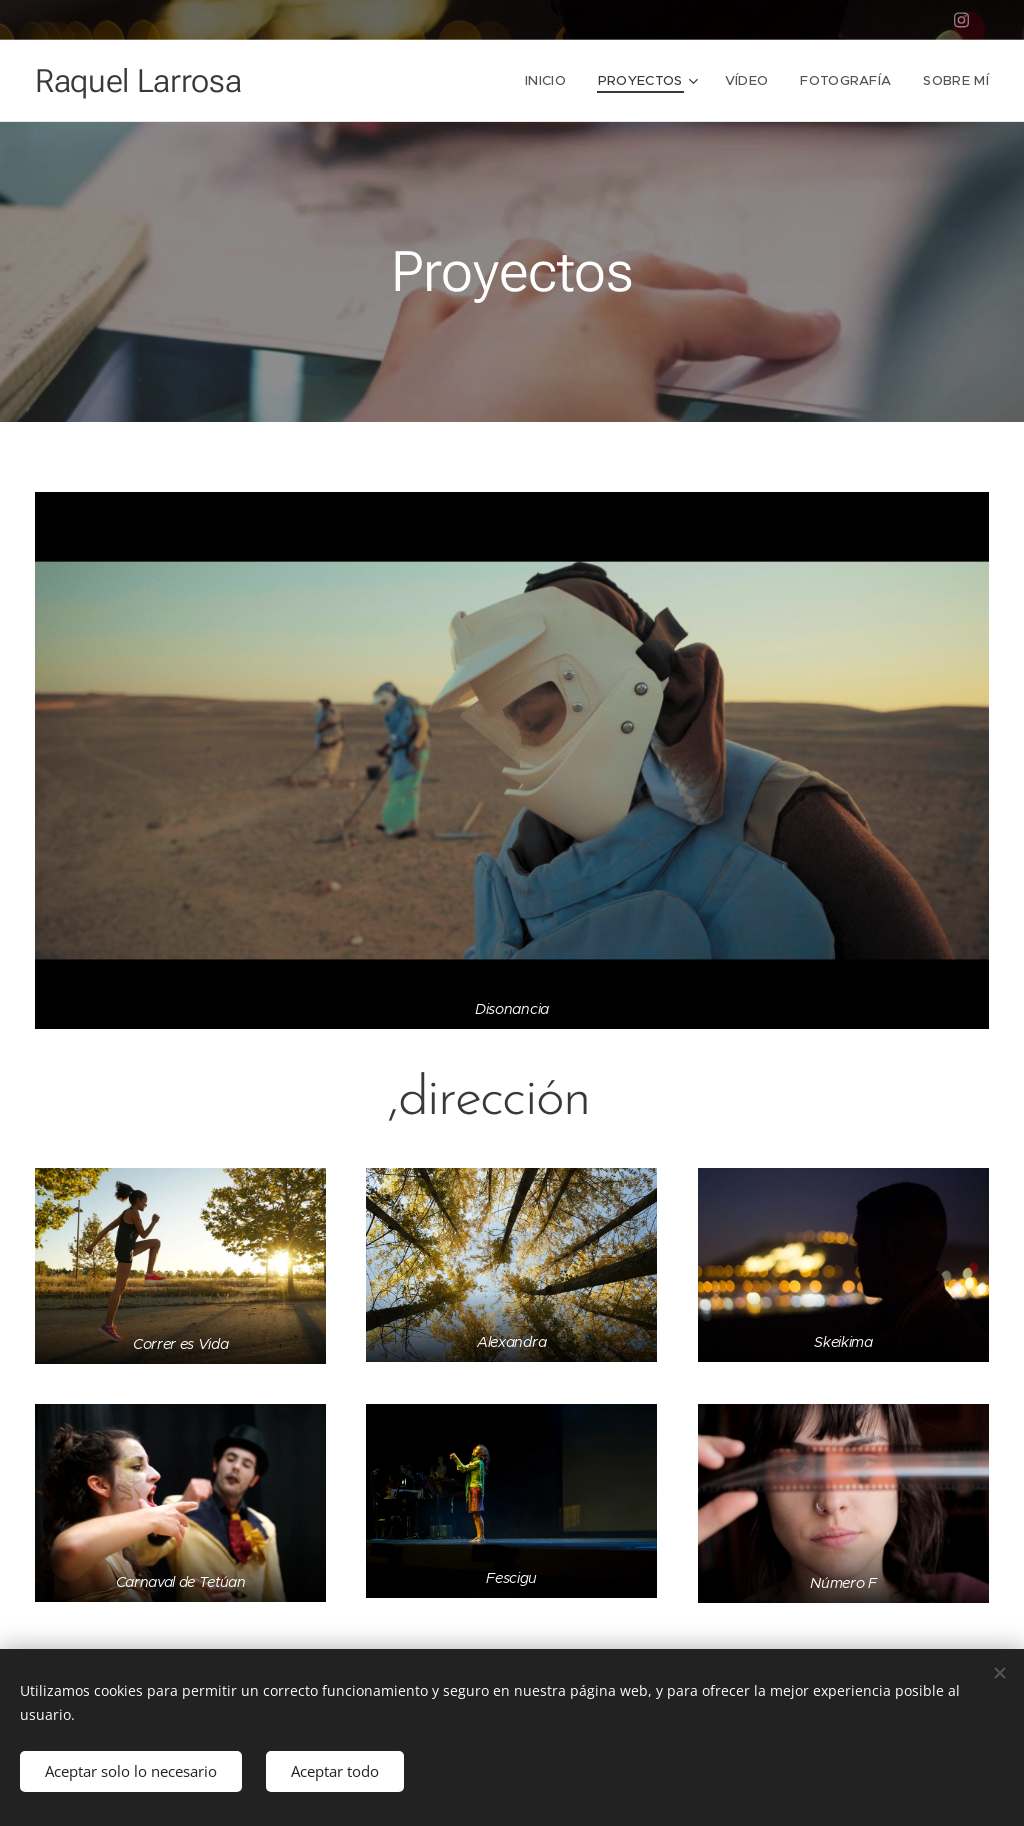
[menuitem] (551, 81)
